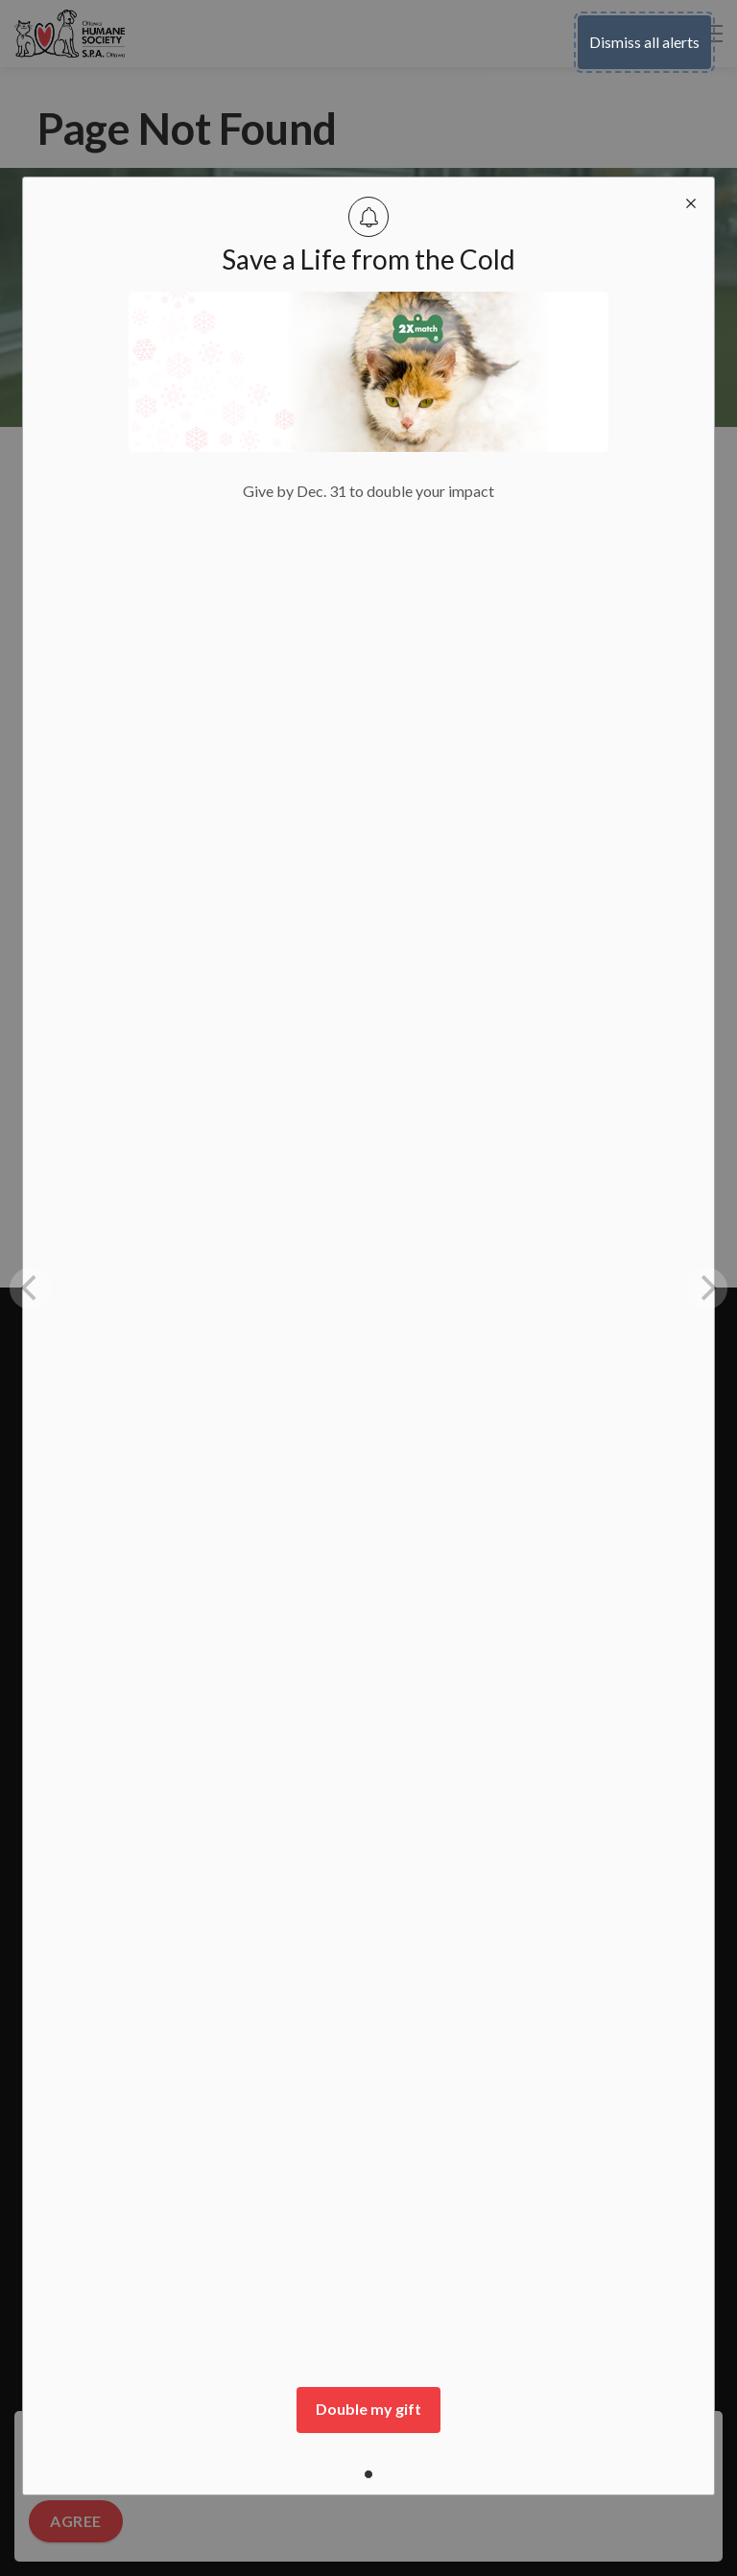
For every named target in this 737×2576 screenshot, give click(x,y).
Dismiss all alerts (644, 42)
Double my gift (368, 2408)
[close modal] (691, 200)
